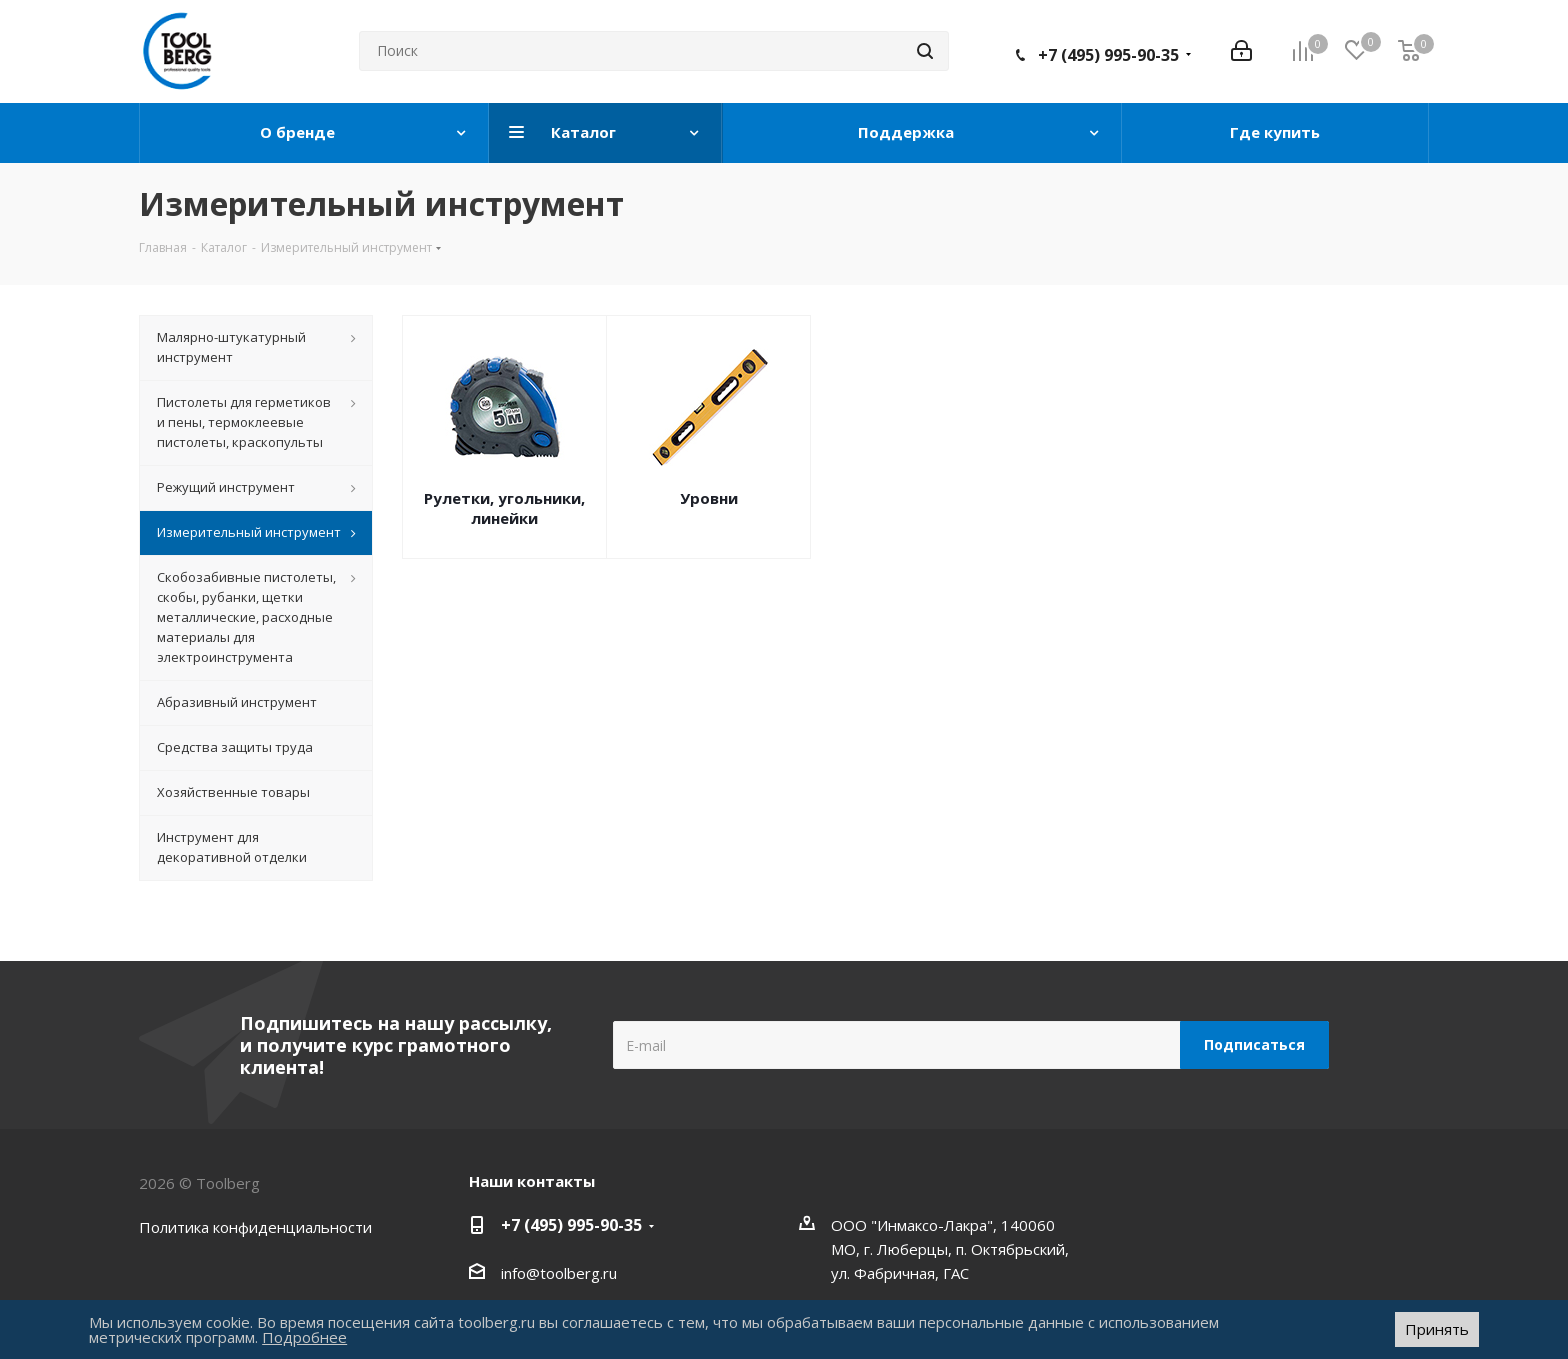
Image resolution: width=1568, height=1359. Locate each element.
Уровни (709, 498)
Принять (1437, 1329)
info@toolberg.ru (559, 1273)
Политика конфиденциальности (255, 1227)
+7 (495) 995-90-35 (1108, 55)
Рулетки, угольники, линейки (504, 508)
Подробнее (304, 1337)
